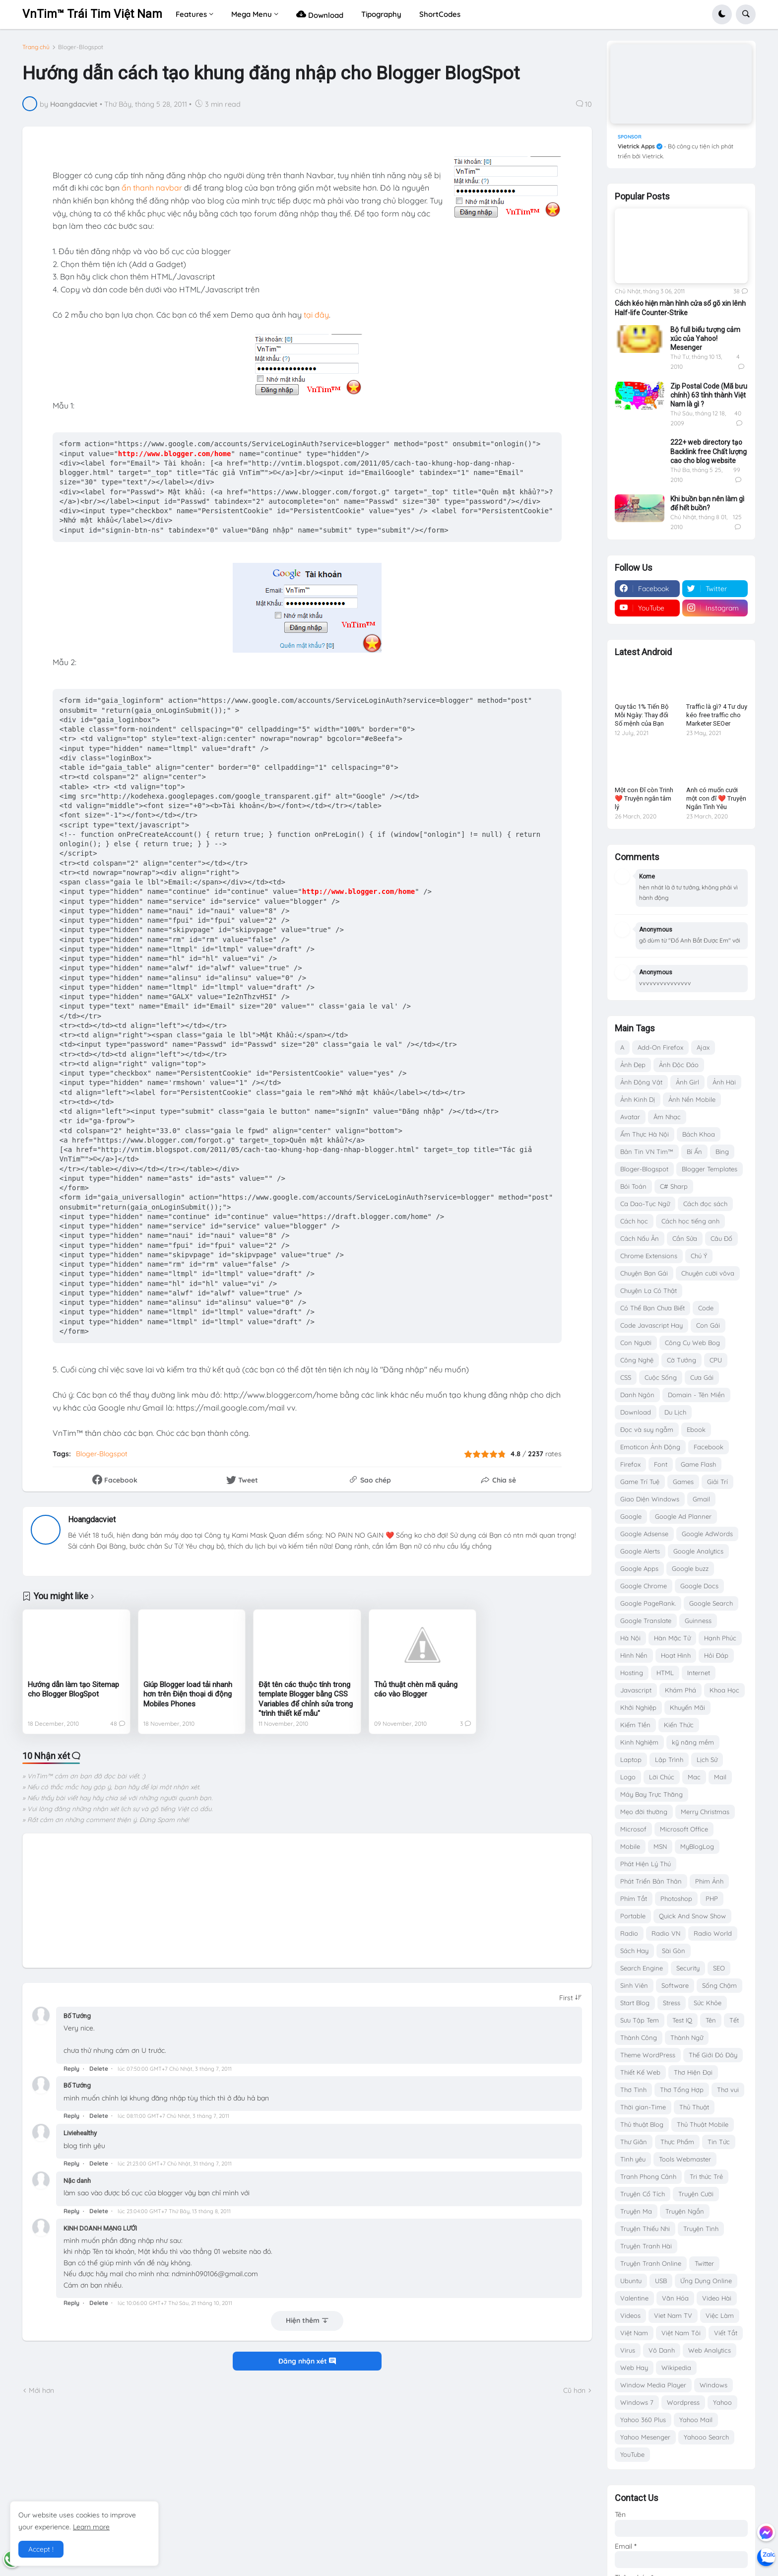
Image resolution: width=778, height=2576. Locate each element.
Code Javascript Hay (651, 1325)
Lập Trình (669, 1759)
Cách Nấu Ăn (639, 1238)
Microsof (633, 1829)
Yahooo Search (706, 2437)
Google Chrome (643, 1586)
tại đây (316, 315)
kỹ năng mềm (693, 1742)
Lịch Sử (707, 1759)
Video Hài (716, 2298)
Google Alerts (640, 1551)
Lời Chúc (661, 1777)
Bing (722, 1151)
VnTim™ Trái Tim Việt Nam (92, 14)
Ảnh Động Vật (641, 1082)
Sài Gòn (673, 1951)
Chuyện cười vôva (707, 1273)
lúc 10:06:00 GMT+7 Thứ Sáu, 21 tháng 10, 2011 (175, 2303)
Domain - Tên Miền (696, 1395)
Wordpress (683, 2402)
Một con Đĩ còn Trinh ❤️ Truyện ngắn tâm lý (644, 798)
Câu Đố (721, 1238)
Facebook (708, 1447)
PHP (712, 1898)
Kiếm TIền (635, 1725)
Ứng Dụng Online (706, 2281)
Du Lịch (675, 1412)
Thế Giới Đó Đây (713, 2055)
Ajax (703, 1047)
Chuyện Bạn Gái (644, 1273)
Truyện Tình (700, 2229)
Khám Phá (680, 1690)
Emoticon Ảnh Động (650, 1447)
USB (661, 2281)
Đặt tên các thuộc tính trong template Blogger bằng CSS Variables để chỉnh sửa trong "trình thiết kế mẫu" (306, 1699)
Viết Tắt (725, 2333)
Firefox (630, 1464)
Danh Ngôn (637, 1395)
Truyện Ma (636, 2211)
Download (635, 1412)
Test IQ (682, 2020)
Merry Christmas (705, 1812)
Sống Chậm (719, 1985)
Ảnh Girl (687, 1082)
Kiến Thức (679, 1725)
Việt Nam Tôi (681, 2333)
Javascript (635, 1690)
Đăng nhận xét (307, 2361)
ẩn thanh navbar (152, 188)
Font (660, 1464)
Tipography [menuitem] (381, 14)
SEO (719, 1968)
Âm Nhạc (667, 1117)
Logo (628, 1777)
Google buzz (690, 1568)
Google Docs (699, 1586)
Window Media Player (653, 2385)
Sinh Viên (634, 1985)
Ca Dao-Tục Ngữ (645, 1204)
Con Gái (708, 1325)
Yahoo (722, 2402)
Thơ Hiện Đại (693, 2072)
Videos (630, 2315)
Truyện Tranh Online (650, 2263)
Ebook (696, 1429)
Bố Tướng (77, 2016)
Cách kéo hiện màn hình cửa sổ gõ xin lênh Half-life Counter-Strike (680, 307)
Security (688, 1968)
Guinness (698, 1621)
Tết (734, 2020)
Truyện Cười (695, 2194)
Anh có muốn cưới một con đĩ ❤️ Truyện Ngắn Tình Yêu (716, 798)
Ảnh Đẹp (633, 1065)
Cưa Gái (701, 1377)
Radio (629, 1933)
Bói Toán (633, 1186)
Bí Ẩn (694, 1151)
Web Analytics (709, 2350)
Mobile (630, 1846)
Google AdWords (707, 1534)
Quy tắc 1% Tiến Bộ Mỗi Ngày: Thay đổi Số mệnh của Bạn (641, 715)
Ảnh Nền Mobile (691, 1099)
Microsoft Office (684, 1829)
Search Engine (641, 1968)
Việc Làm (720, 2315)
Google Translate (645, 1621)
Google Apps (639, 1568)
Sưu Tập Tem (639, 2020)
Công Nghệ (636, 1360)
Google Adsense (644, 1534)
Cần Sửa (684, 1238)
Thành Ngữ (686, 2037)
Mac (694, 1777)
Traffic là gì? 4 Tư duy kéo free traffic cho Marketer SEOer (716, 715)
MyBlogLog (697, 1846)
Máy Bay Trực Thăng (651, 1794)
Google (631, 1516)
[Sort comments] (570, 1997)
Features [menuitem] (191, 14)
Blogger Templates (709, 1169)
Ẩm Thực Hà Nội (644, 1134)
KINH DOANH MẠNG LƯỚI (100, 2228)
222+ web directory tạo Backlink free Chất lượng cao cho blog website (708, 451)
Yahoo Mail (696, 2420)
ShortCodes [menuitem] (439, 14)
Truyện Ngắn (684, 2211)
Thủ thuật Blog (641, 2124)
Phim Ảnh (709, 1881)
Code (705, 1308)
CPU (716, 1360)
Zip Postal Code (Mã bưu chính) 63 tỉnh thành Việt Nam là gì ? (708, 395)
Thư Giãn (633, 2142)
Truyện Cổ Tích (642, 2194)
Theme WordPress (647, 2055)
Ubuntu (631, 2281)
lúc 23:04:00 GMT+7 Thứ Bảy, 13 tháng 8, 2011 (174, 2211)
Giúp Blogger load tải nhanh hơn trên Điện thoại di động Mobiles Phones (187, 1694)
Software (675, 1985)
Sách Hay (634, 1951)
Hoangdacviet (92, 1519)
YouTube (632, 2454)
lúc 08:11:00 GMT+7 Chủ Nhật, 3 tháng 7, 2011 (173, 2115)
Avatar (630, 1117)
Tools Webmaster (685, 2159)
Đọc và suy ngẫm (646, 1429)
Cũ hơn (574, 2390)
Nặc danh (77, 2180)
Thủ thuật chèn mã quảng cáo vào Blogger (415, 1689)
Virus (627, 2350)
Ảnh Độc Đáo (679, 1065)
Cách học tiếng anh (690, 1221)
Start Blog (634, 2003)
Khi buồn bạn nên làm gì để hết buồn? (707, 503)
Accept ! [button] (41, 2549)
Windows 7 (636, 2402)
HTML (665, 1673)
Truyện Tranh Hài (646, 2246)
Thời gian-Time (643, 2107)
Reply (71, 2068)
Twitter (704, 2263)
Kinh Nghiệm (639, 1742)
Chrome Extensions (648, 1256)
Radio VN (665, 1933)
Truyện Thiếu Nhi (645, 2229)
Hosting (631, 1673)
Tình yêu (633, 2159)
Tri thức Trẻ (706, 2176)
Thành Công (638, 2037)
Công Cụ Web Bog (692, 1343)
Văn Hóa (675, 2298)
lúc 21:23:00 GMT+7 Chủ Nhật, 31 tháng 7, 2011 (175, 2163)
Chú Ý (699, 1256)
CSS (625, 1377)
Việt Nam (634, 2333)
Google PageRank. (648, 1603)
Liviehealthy (80, 2133)
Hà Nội (630, 1638)
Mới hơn (41, 2390)
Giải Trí (717, 1482)
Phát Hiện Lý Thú (645, 1864)
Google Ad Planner (683, 1516)
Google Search (711, 1603)
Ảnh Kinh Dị (637, 1099)
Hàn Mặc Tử (672, 1638)
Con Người (635, 1343)
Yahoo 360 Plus (643, 2420)
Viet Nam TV (673, 2315)
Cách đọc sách (705, 1204)
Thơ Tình (633, 2090)
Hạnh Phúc (720, 1638)
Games (683, 1482)
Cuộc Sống (661, 1377)
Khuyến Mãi (687, 1707)
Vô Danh (661, 2350)
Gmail (701, 1499)
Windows (713, 2385)
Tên (711, 2020)
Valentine (634, 2298)
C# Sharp (674, 1186)
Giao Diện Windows (649, 1499)
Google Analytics (698, 1551)
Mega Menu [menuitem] (251, 14)
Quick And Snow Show (692, 1916)
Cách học (634, 1221)
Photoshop (676, 1898)
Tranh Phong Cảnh (648, 2176)
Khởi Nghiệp (638, 1707)
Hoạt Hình (676, 1655)
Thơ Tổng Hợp (682, 2090)
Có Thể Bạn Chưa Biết (652, 1308)
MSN (660, 1846)
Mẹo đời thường (643, 1812)
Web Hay (634, 2368)
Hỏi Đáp (716, 1655)
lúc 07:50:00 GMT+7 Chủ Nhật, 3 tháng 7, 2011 (175, 2068)
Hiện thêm (303, 2320)
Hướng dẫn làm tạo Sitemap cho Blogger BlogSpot (73, 1689)
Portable (633, 1916)
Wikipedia (676, 2368)
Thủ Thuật (694, 2107)
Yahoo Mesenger (645, 2437)
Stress (671, 2003)
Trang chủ (36, 47)
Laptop (631, 1759)
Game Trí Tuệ (639, 1482)
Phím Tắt (633, 1898)
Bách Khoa (698, 1134)
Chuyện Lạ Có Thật (648, 1290)
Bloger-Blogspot (80, 47)
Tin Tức (719, 2142)
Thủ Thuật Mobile (702, 2124)
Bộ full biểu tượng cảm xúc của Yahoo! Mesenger (705, 338)
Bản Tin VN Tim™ (646, 1151)
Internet (698, 1673)
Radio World (713, 1933)
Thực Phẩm (677, 2142)
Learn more (91, 2526)
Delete (98, 2068)
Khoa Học (724, 1690)
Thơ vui (728, 2090)
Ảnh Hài (724, 1082)
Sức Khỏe (707, 2003)
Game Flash (698, 1464)
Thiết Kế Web (640, 2072)
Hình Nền (634, 1655)
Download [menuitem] (319, 14)
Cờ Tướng (681, 1360)
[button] (722, 14)
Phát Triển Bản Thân (651, 1881)
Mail (720, 1777)
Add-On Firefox (660, 1047)
